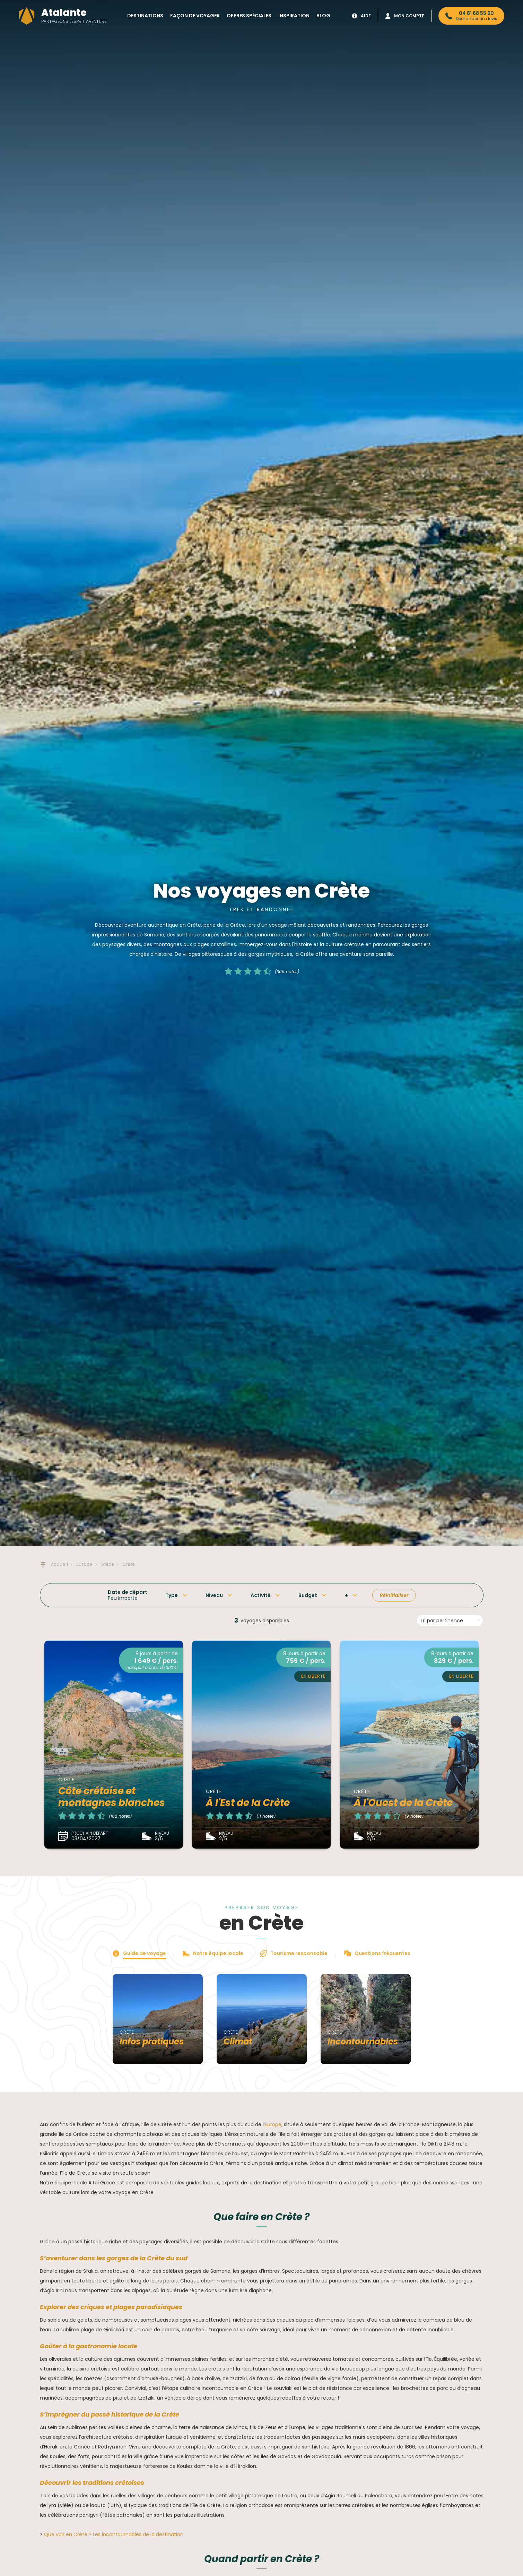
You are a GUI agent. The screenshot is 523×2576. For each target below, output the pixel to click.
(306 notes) (287, 972)
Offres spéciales (249, 15)
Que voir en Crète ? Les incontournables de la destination (113, 2534)
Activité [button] (261, 1595)
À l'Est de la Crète (248, 1802)
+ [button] (346, 1595)
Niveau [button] (214, 1595)
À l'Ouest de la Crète (403, 1802)
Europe (273, 2124)
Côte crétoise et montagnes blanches (111, 1796)
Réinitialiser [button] (394, 1595)
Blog (323, 15)
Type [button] (171, 1595)
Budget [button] (307, 1595)
